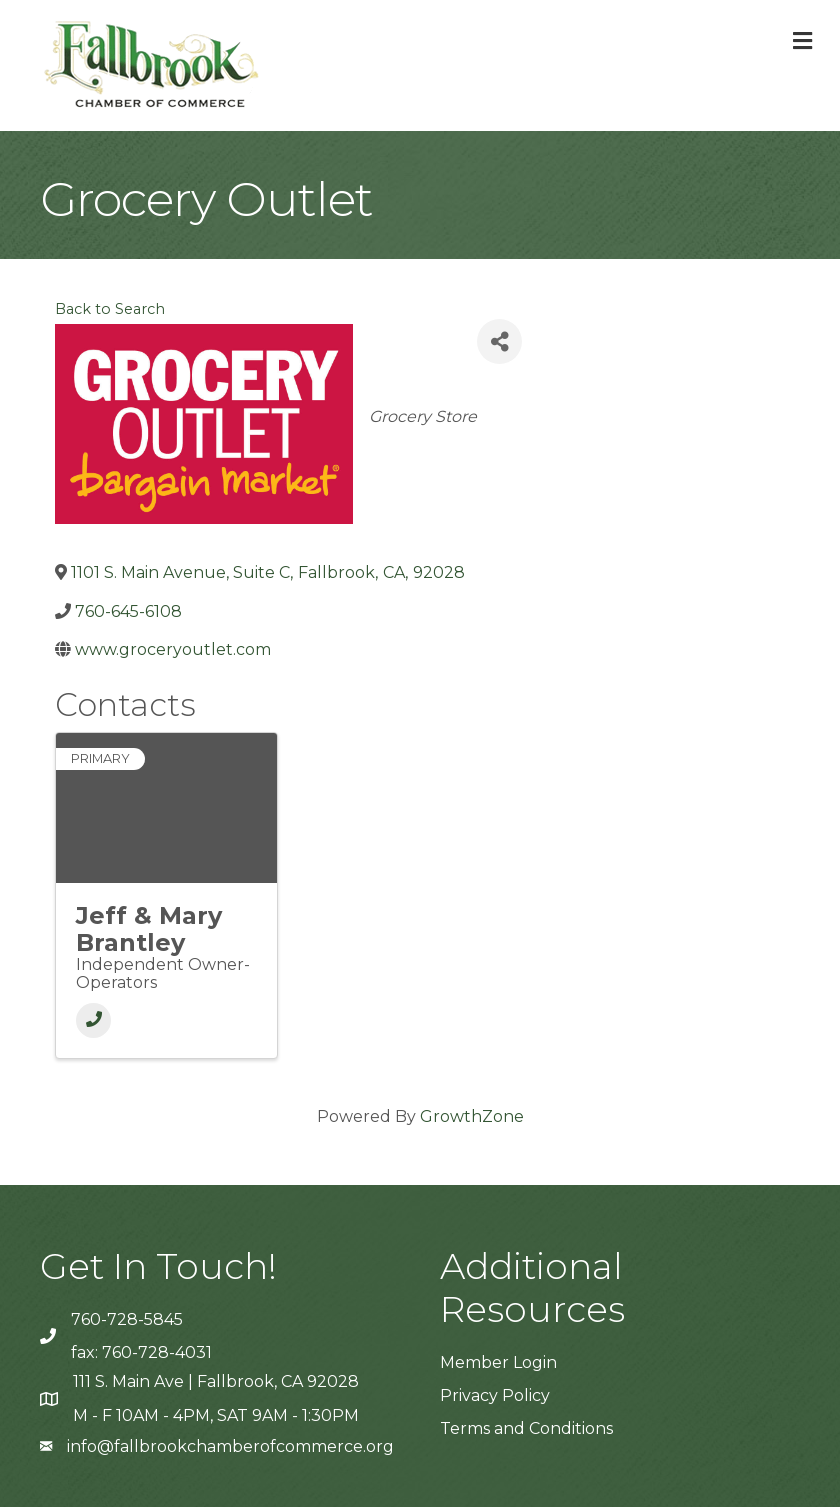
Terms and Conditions (526, 1428)
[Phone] (93, 1020)
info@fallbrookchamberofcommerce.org (230, 1446)
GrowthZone (472, 1116)
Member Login (498, 1362)
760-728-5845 (127, 1319)
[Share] (499, 341)
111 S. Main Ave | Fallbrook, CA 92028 (216, 1381)
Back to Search (110, 309)
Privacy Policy (495, 1395)
